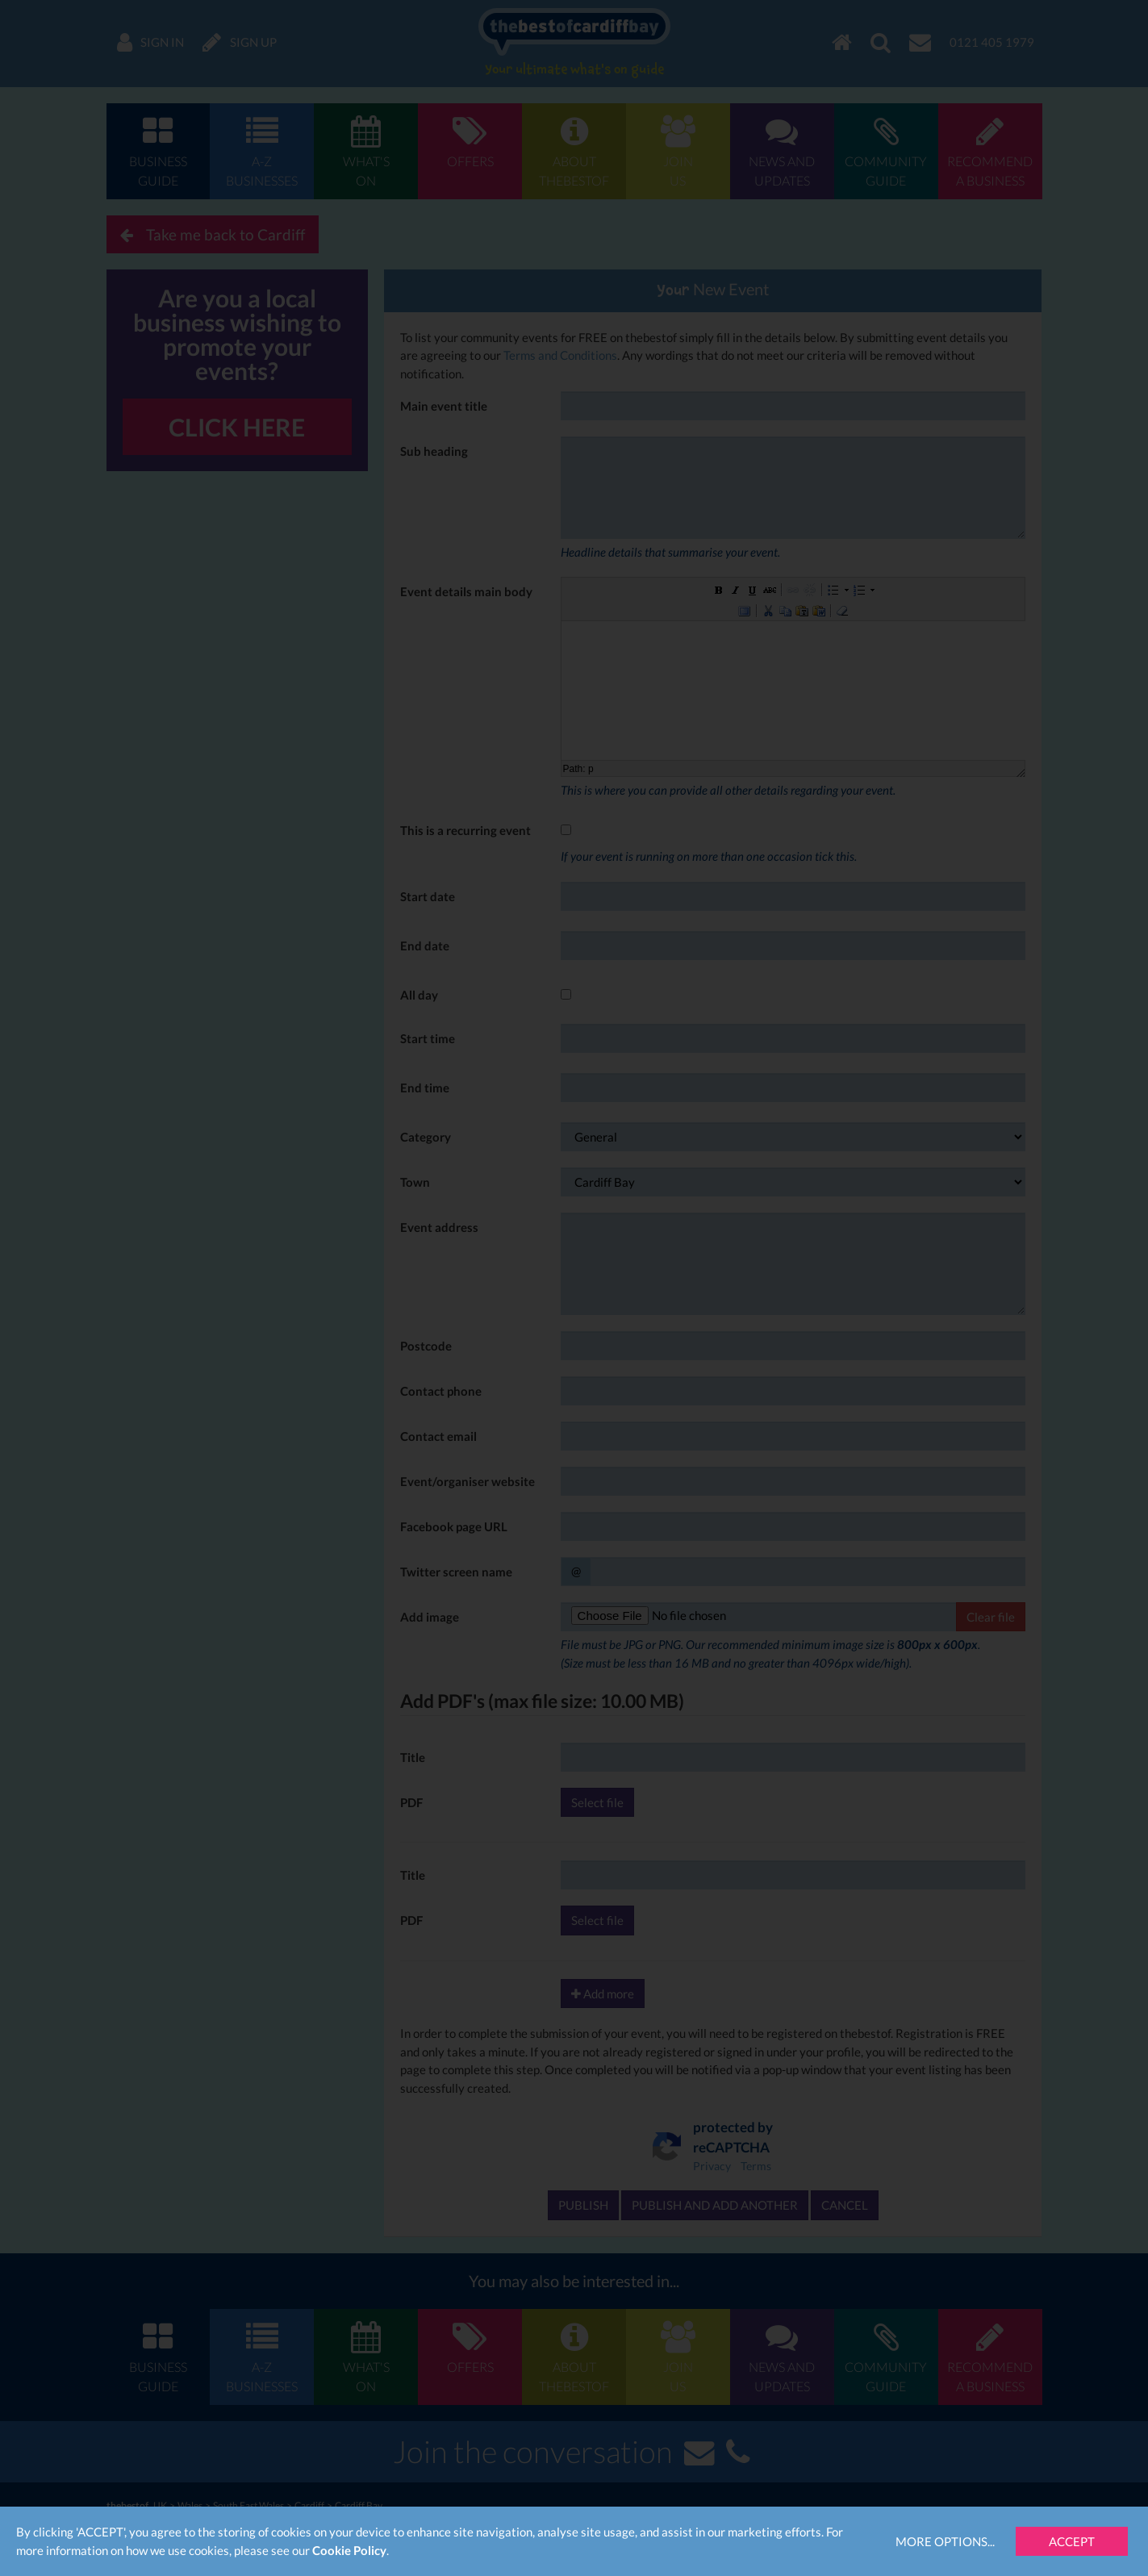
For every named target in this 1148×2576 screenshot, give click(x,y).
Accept (1072, 2541)
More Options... (945, 2541)
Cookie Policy (349, 2550)
